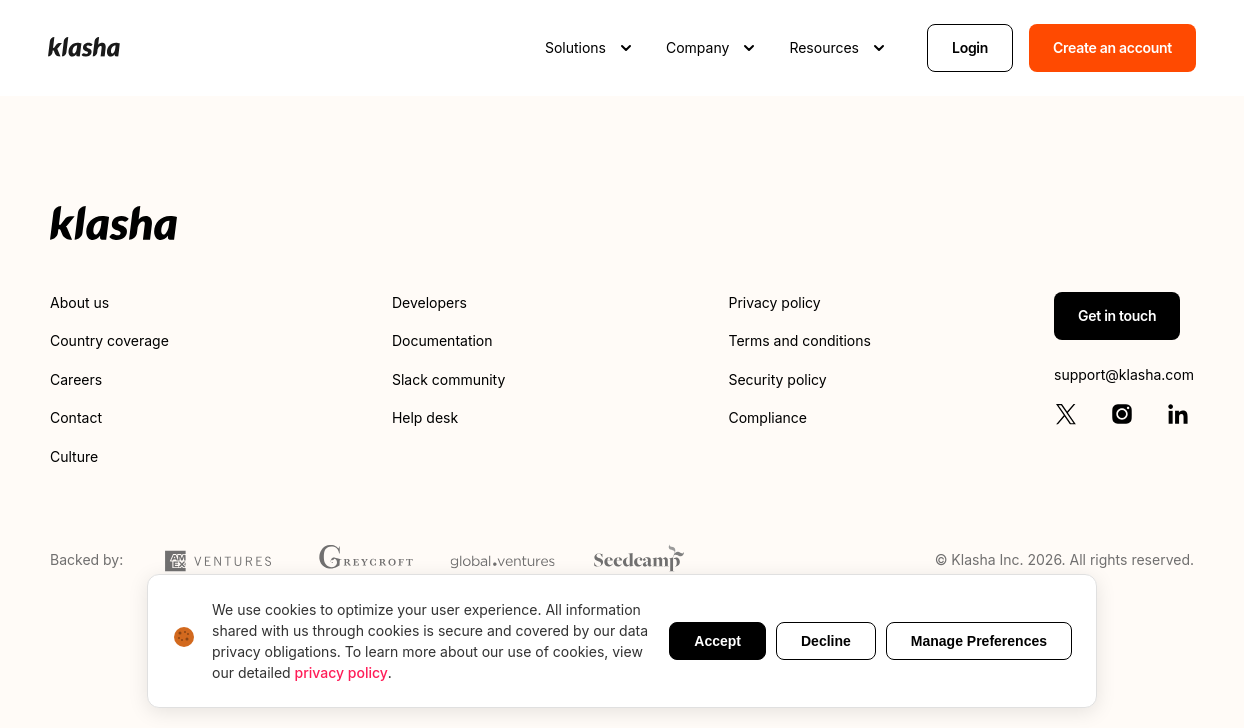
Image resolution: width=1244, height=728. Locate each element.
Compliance (767, 417)
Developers (429, 302)
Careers (76, 379)
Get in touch (1117, 315)
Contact (76, 417)
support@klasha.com (1124, 374)
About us (79, 302)
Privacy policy (774, 302)
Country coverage (109, 340)
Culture (74, 456)
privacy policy (341, 672)
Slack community (448, 379)
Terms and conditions (799, 340)
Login (970, 47)
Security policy (777, 379)
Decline (826, 641)
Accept (717, 641)
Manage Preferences (979, 641)
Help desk (425, 417)
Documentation (442, 340)
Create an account (1112, 47)
